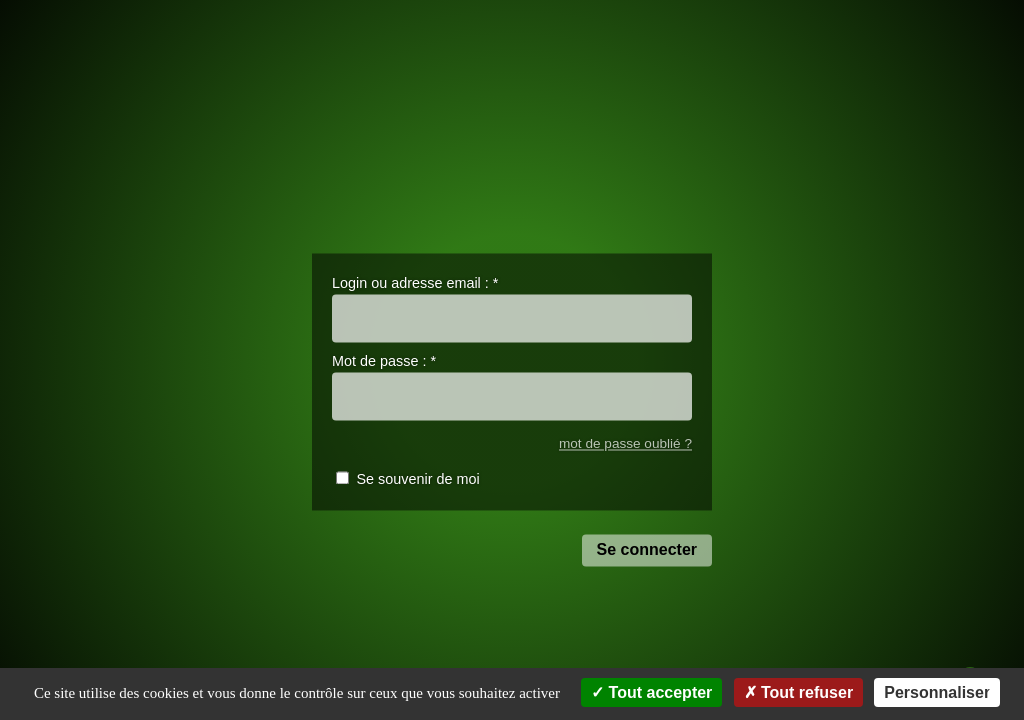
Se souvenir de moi (417, 480)
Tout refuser (799, 692)
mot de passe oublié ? (625, 443)
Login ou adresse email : (415, 283)
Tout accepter (651, 692)
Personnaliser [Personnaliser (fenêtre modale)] (937, 692)
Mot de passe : (384, 362)
